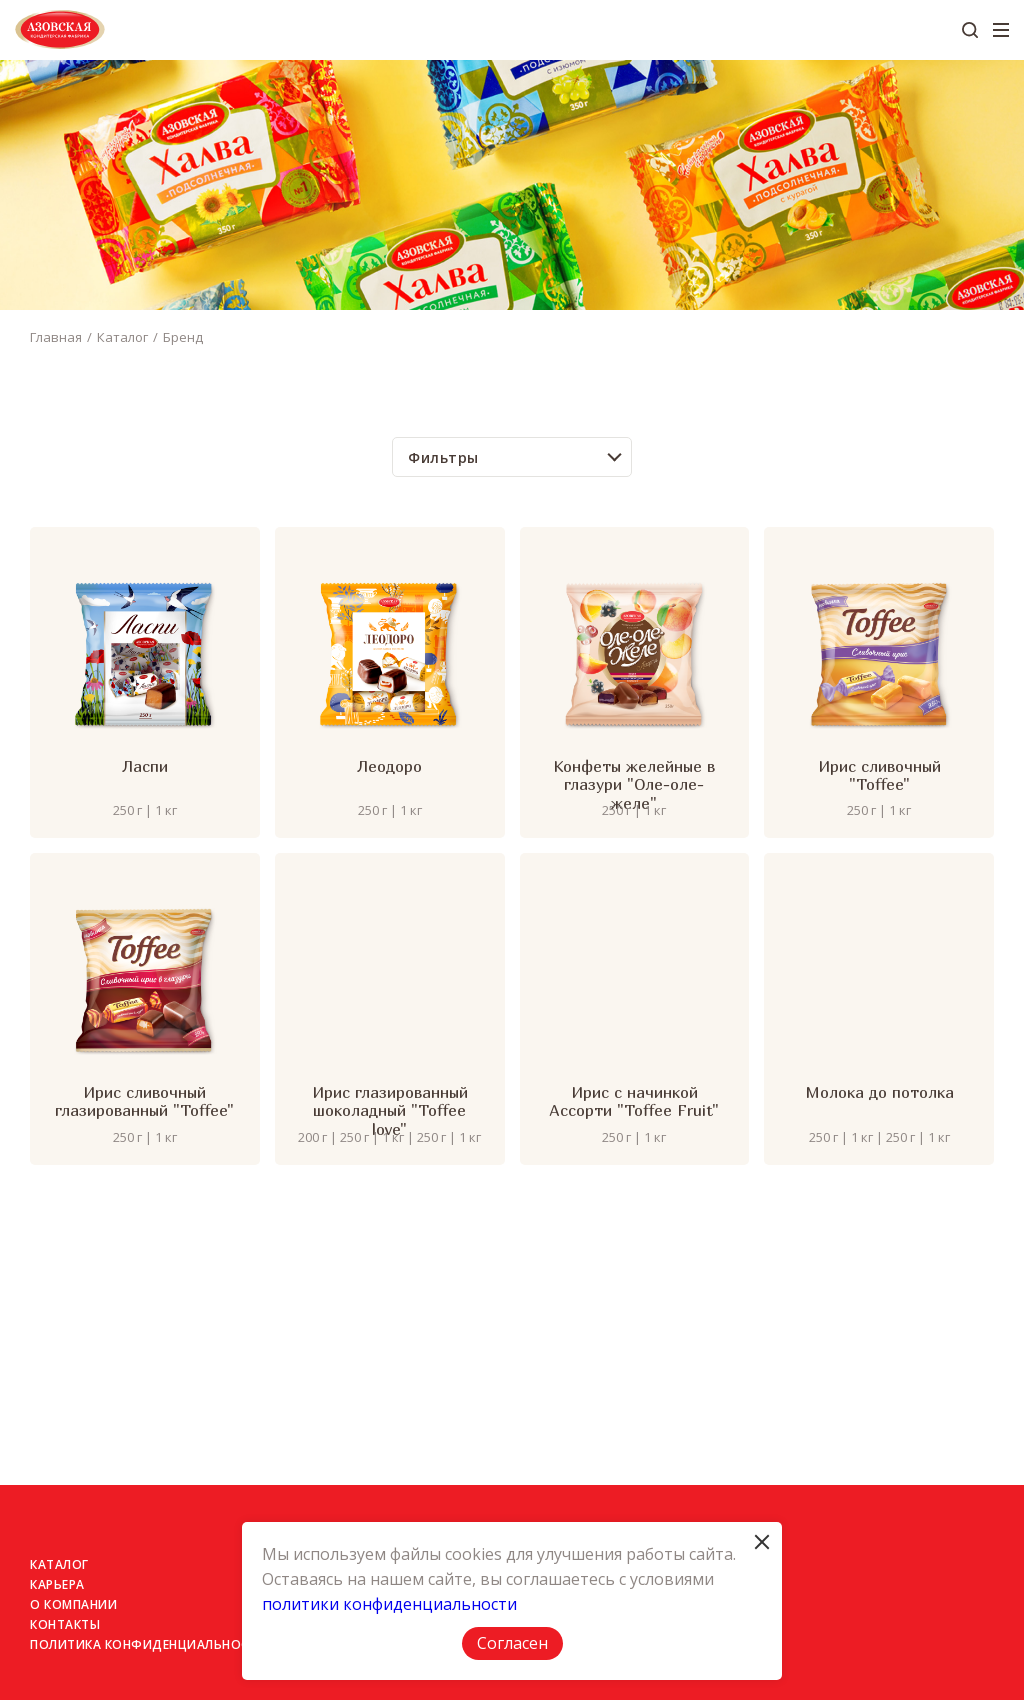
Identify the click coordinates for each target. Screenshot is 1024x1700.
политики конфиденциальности (389, 1604)
